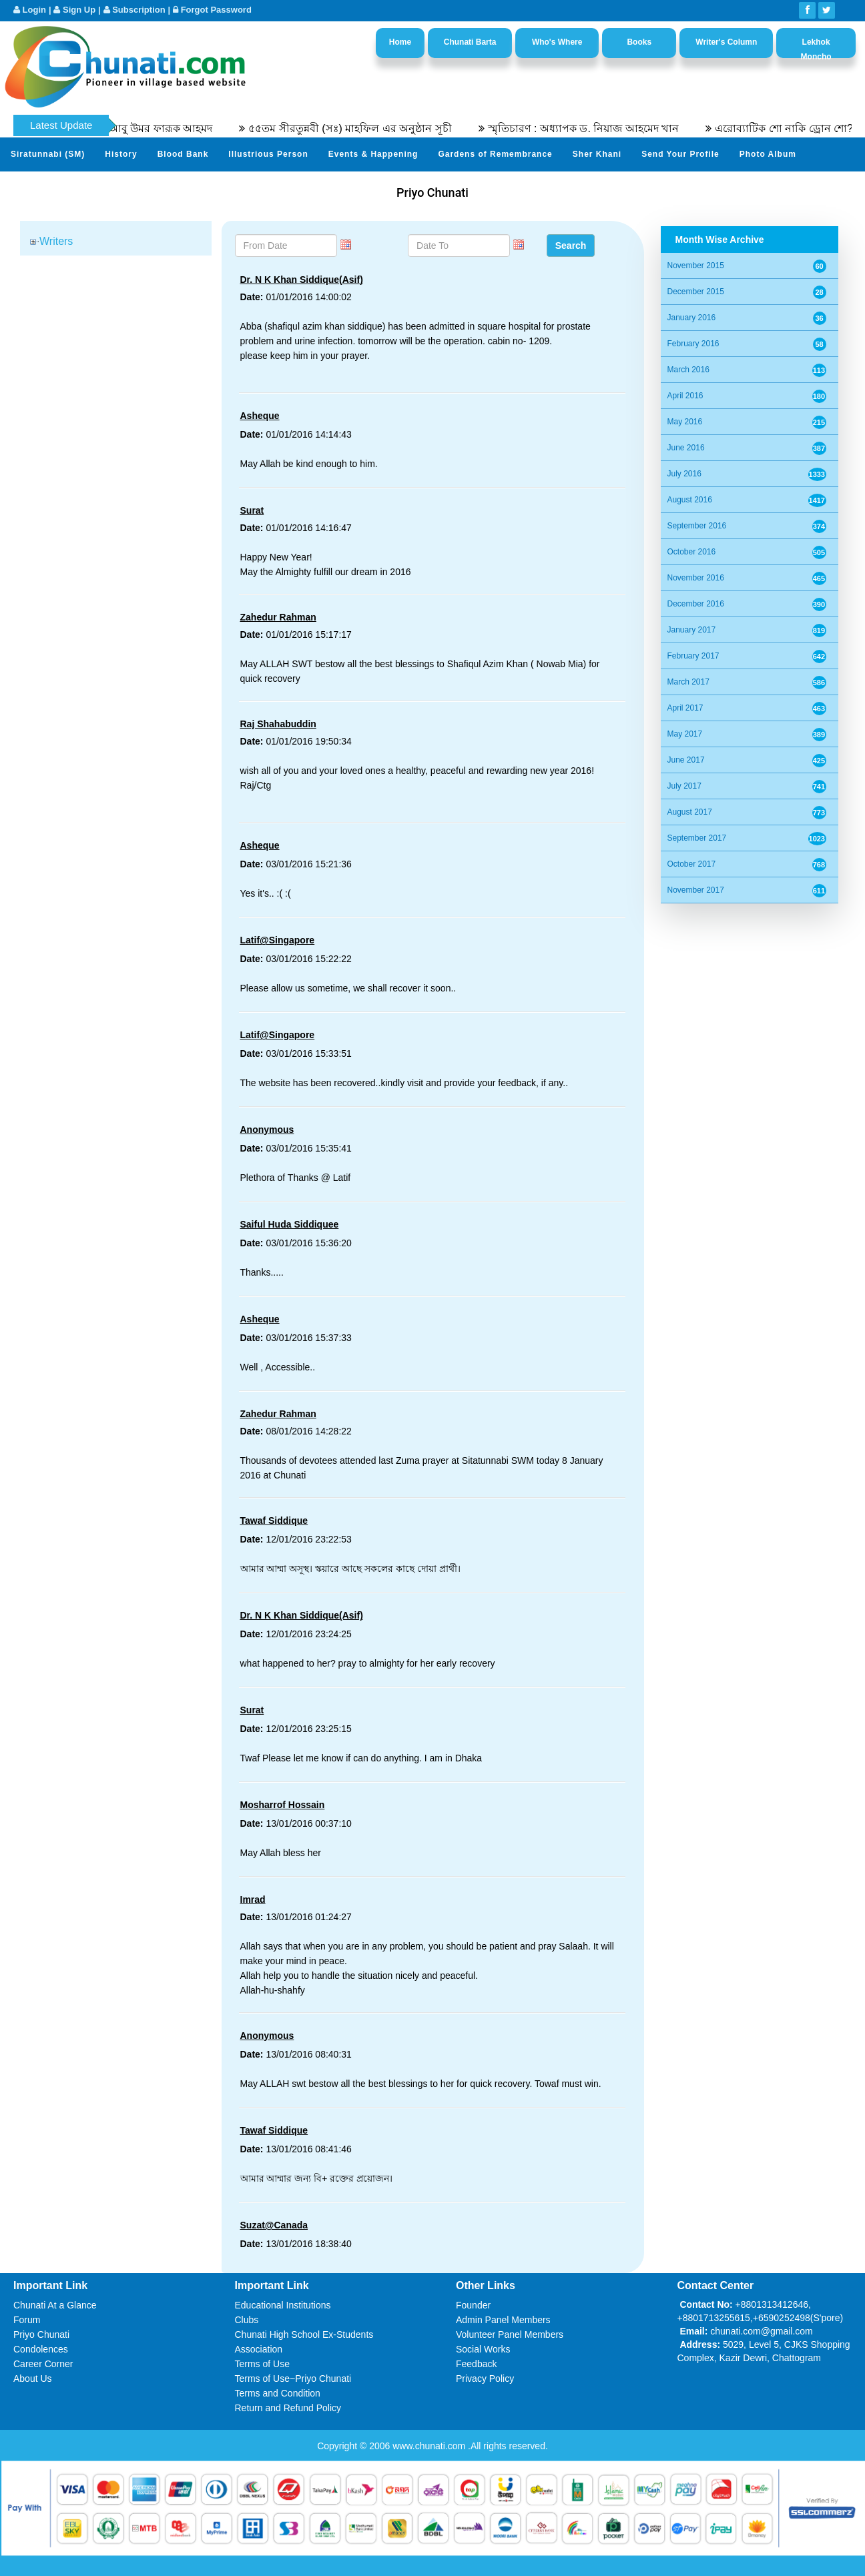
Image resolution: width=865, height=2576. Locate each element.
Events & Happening (373, 154)
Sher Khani (597, 154)
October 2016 (691, 551)
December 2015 (695, 291)
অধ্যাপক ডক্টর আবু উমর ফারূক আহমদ (156, 128)
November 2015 (695, 265)
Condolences (40, 2349)
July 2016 (684, 473)
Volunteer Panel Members (509, 2334)
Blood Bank (183, 154)
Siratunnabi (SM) (48, 154)
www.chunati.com (430, 2446)
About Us (32, 2378)
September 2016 (697, 525)
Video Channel (43, 186)
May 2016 (685, 421)
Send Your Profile (680, 154)
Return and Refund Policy (288, 2408)
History (121, 154)
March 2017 (688, 682)
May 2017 (685, 734)
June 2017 (686, 760)
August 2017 (689, 812)
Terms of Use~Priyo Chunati (293, 2378)
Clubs (247, 2319)
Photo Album (768, 154)
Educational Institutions (283, 2305)
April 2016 (685, 395)
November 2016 (695, 577)
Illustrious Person (268, 154)
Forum (26, 2319)
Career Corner (43, 2363)
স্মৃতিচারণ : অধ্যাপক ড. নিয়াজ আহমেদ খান (611, 128)
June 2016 (686, 447)
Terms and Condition (277, 2393)
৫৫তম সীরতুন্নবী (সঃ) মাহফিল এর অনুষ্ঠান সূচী (377, 128)
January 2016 (691, 317)
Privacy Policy (485, 2378)
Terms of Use (262, 2363)
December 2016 (695, 603)
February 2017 (693, 656)
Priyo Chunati (41, 2334)
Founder (473, 2305)
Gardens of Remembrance (495, 154)
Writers (56, 241)
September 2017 (697, 838)
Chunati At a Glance (55, 2305)
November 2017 (695, 890)
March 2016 (688, 369)
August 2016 (689, 499)
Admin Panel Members (503, 2319)
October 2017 (691, 864)
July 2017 (684, 786)
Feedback (476, 2363)
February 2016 (693, 343)
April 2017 (685, 708)
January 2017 (691, 629)
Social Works (483, 2349)
